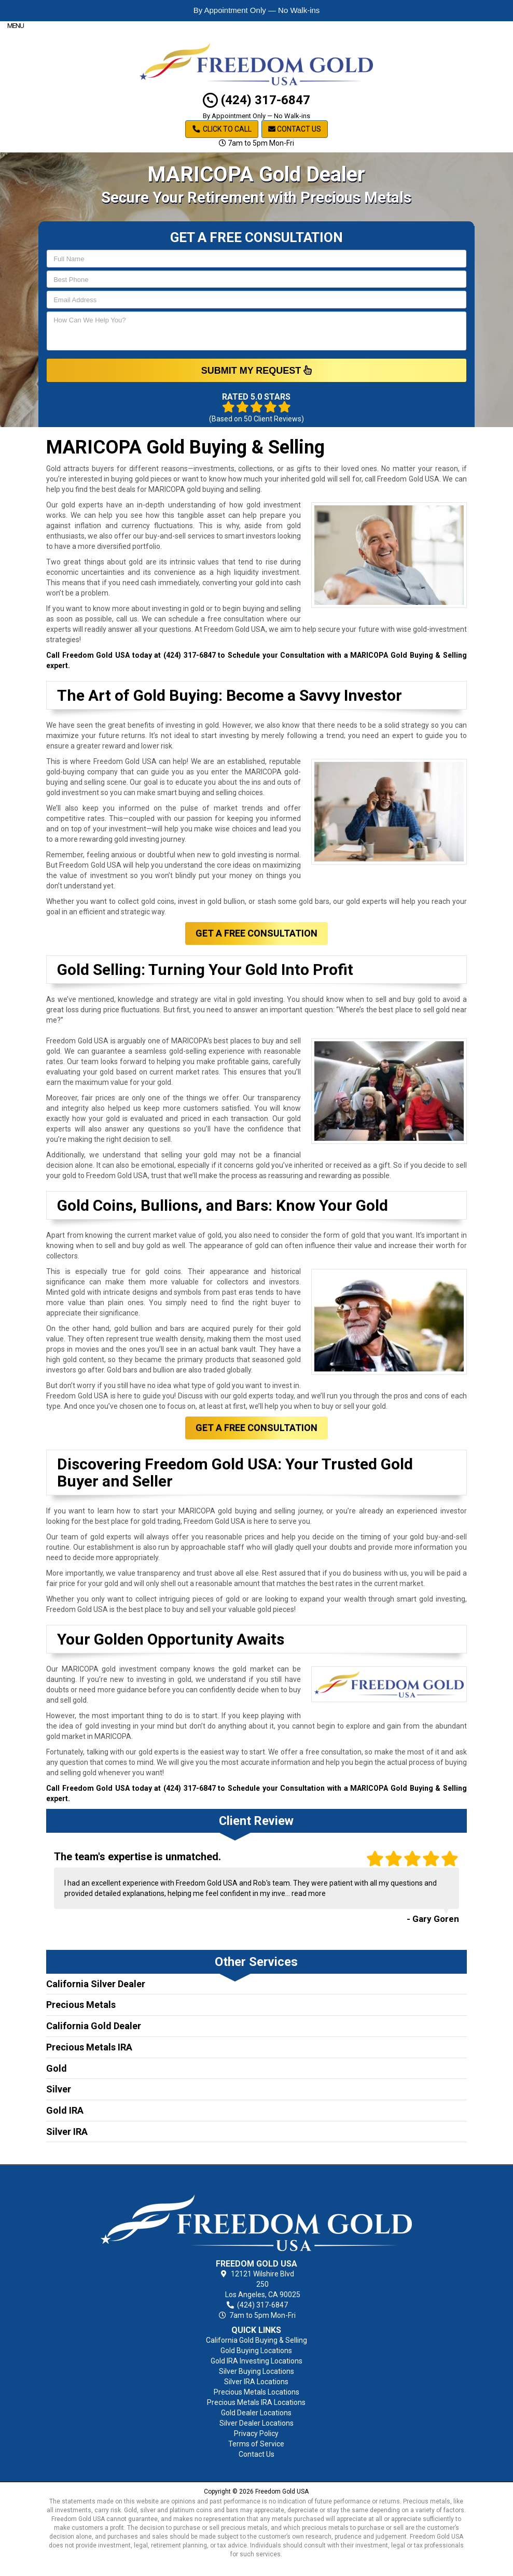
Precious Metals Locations (256, 2392)
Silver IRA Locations (256, 2381)
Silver (58, 2089)
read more (309, 1893)
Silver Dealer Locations (256, 2423)
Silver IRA (67, 2131)
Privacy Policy (256, 2433)
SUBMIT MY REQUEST (256, 370)
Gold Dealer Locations (256, 2413)
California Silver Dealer (95, 1983)
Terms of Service (256, 2444)
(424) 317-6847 (256, 100)
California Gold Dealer (93, 2025)
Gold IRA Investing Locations (256, 2361)
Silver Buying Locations (256, 2371)
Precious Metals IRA (89, 2047)
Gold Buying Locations (256, 2350)
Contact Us (294, 129)
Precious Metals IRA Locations (256, 2402)
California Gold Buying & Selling (256, 2340)
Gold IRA (65, 2110)
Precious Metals (81, 2004)
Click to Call (222, 129)
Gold (56, 2068)
